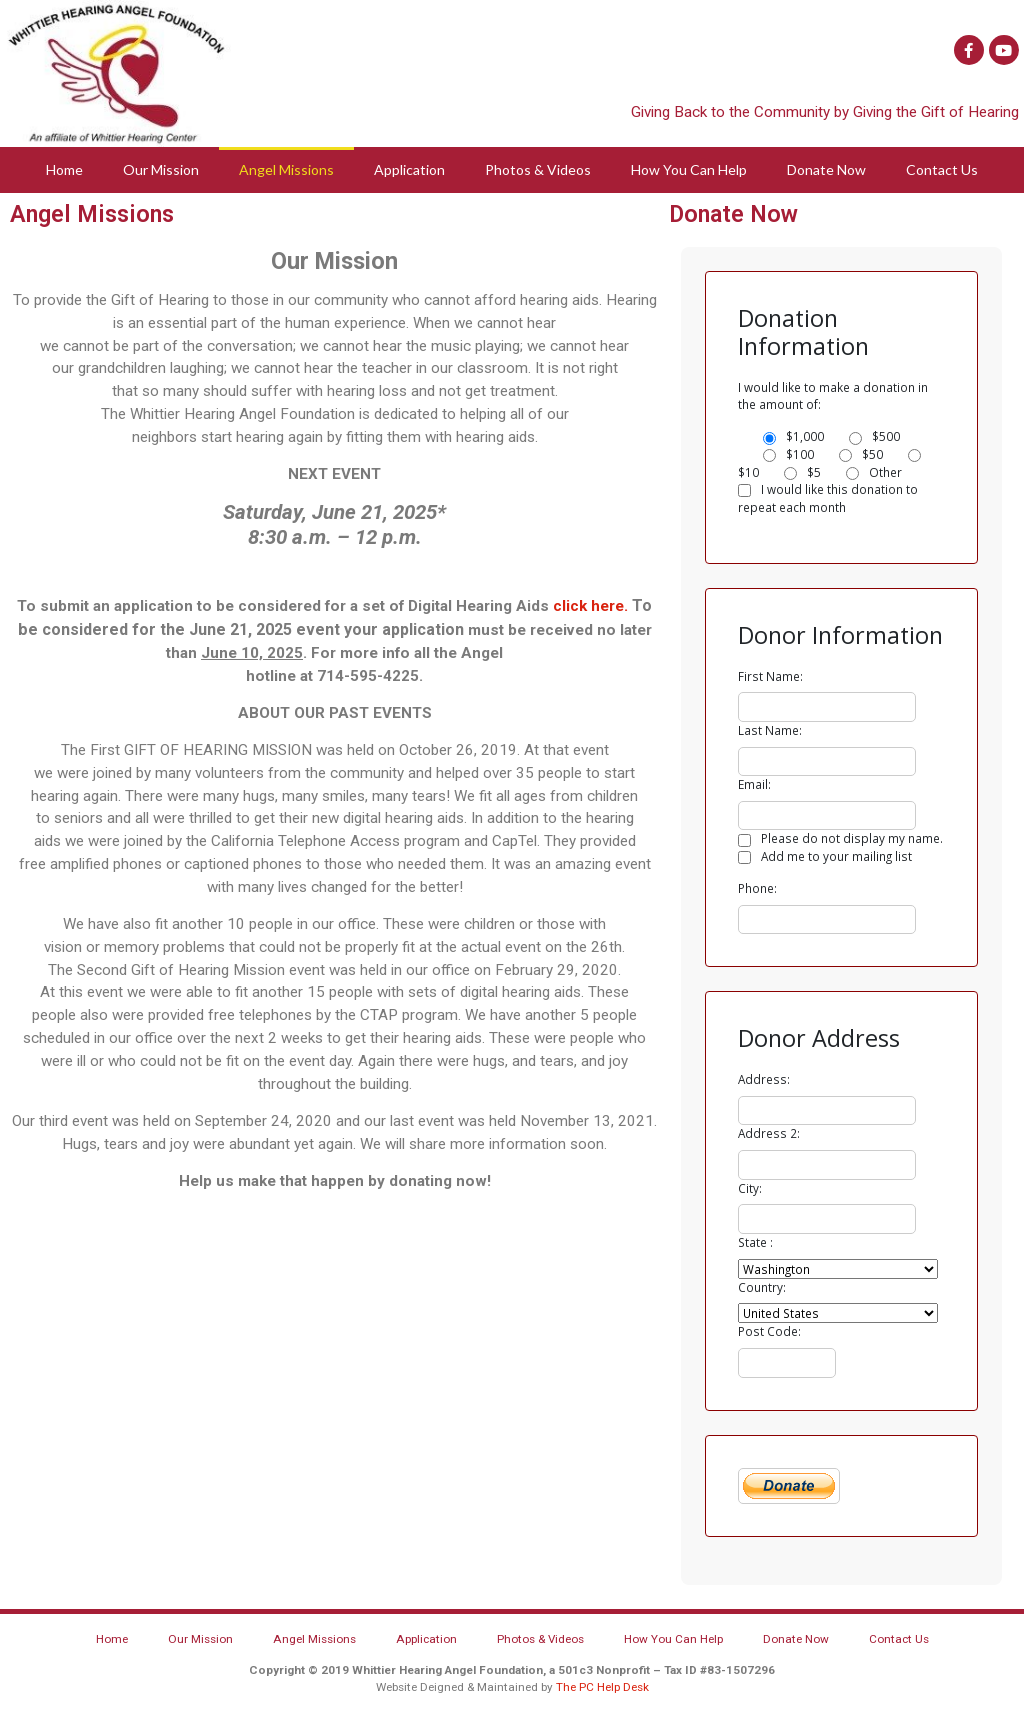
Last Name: (770, 730)
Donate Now (826, 169)
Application (409, 169)
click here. (590, 606)
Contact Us (942, 169)
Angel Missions (286, 169)
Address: (764, 1079)
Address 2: (769, 1133)
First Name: (770, 676)
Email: (754, 784)
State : (755, 1242)
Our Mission (161, 169)
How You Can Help (689, 169)
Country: (762, 1287)
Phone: (757, 888)
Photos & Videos (538, 169)
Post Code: (769, 1331)
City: (750, 1188)
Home (64, 169)
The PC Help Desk (602, 1687)
